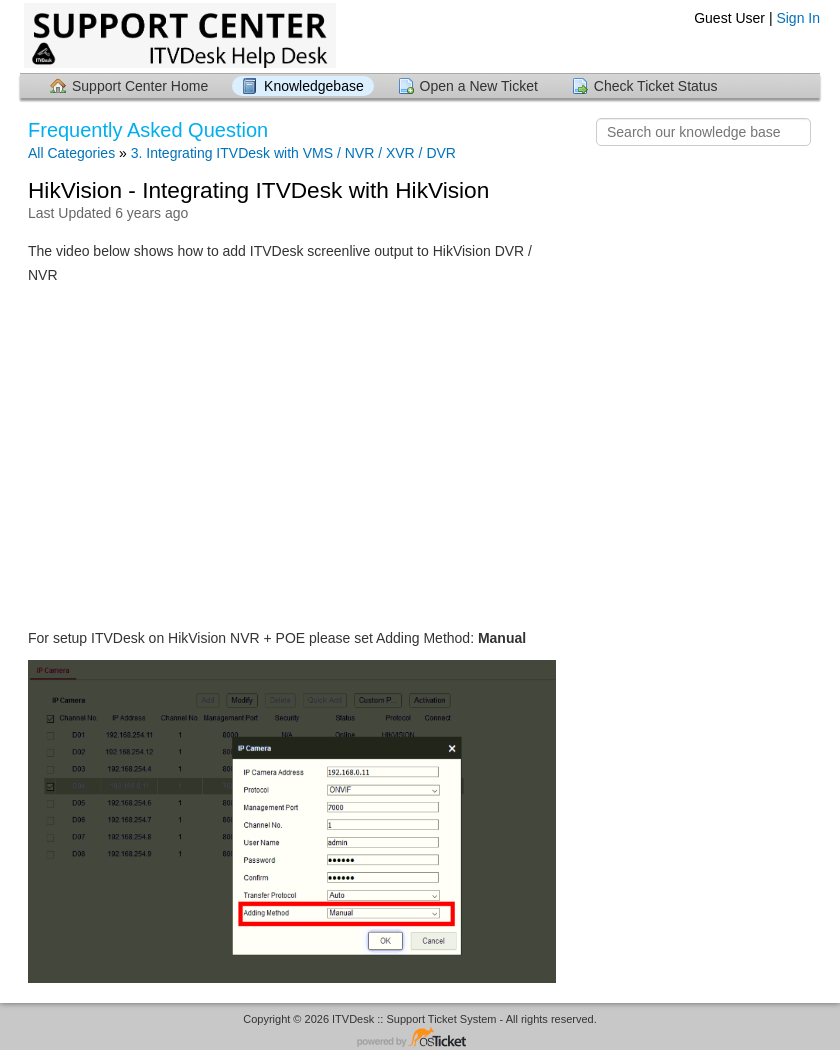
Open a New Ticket (479, 86)
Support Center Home (140, 86)
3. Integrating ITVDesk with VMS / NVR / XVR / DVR (293, 153)
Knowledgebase (314, 86)
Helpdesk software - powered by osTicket (420, 1038)
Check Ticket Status (656, 86)
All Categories (71, 153)
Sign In (798, 18)
